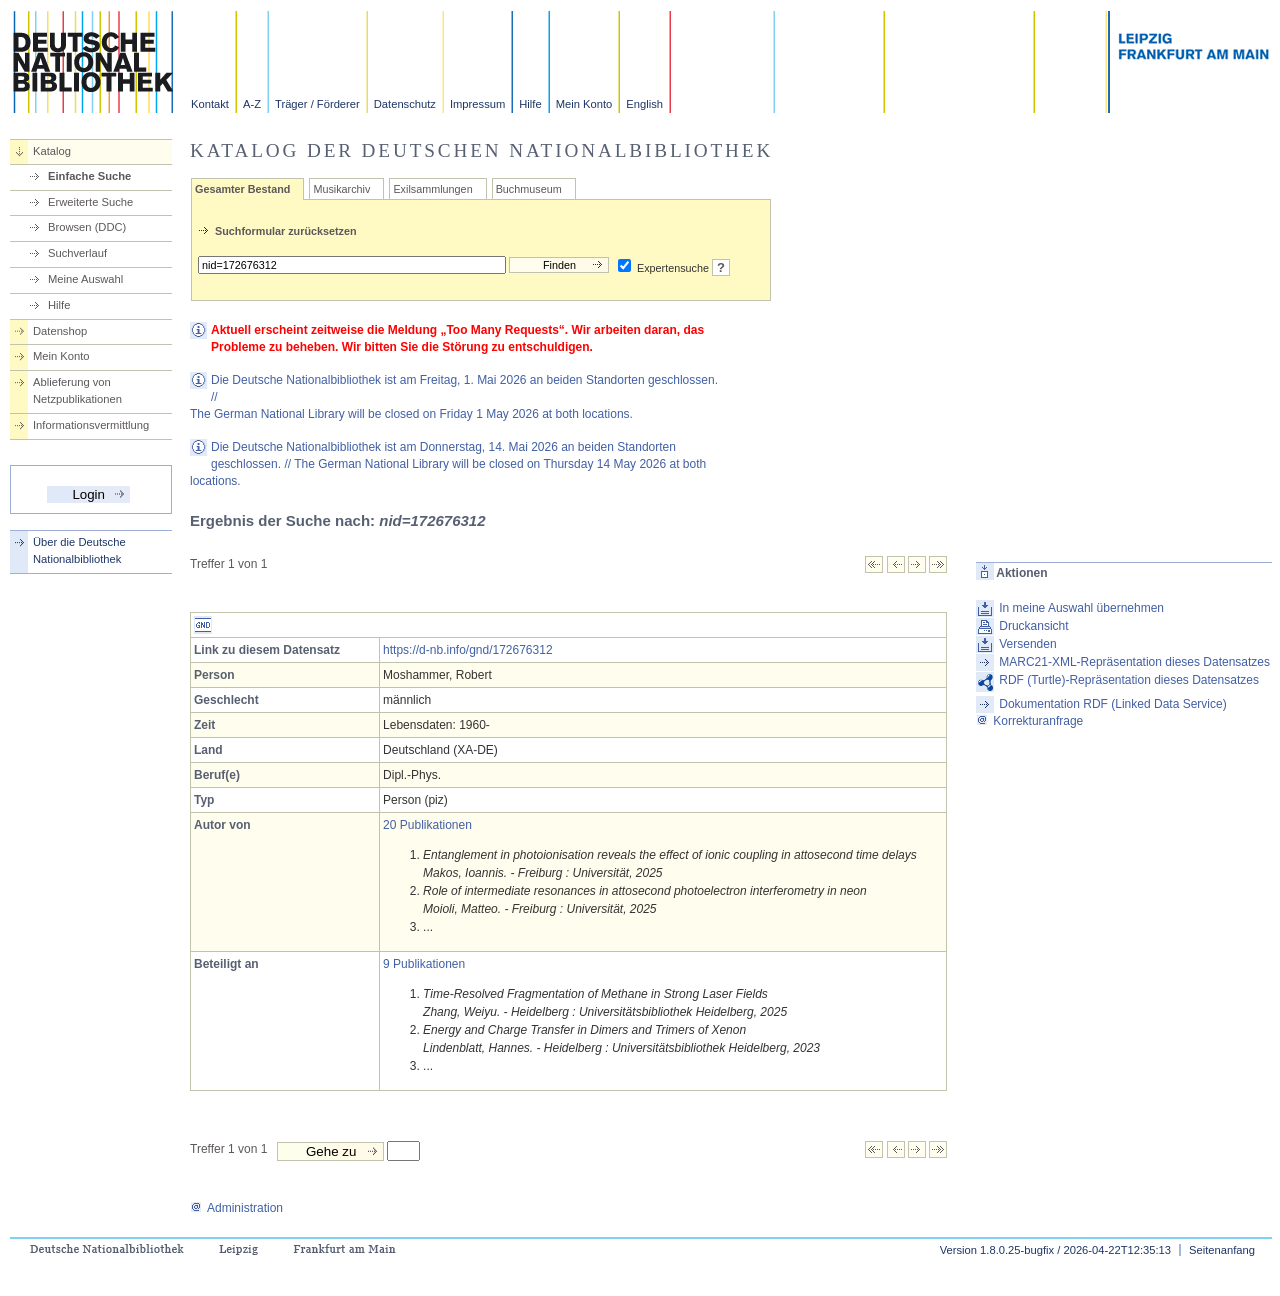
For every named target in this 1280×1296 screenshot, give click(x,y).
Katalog (52, 151)
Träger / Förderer (317, 104)
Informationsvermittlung (91, 425)
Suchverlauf (77, 253)
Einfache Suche (89, 176)
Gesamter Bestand (242, 189)
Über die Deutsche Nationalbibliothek (79, 550)
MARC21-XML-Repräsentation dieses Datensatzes (1134, 662)
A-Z (252, 104)
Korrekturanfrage (1029, 721)
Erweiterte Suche (90, 202)
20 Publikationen (427, 825)
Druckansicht (1033, 626)
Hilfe (530, 104)
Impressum (477, 104)
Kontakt (210, 104)
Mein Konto (584, 104)
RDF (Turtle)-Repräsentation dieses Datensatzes (1129, 680)
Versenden (1027, 644)
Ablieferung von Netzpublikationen (77, 390)
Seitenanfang (1222, 1250)
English (644, 104)
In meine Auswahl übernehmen (1081, 608)
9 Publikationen (424, 964)
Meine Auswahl (85, 279)
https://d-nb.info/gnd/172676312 (467, 650)
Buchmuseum (529, 189)
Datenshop (60, 331)
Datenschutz (405, 104)
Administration (236, 1208)
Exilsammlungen (432, 189)
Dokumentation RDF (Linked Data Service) (1112, 704)
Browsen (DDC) (87, 227)
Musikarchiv (341, 189)
